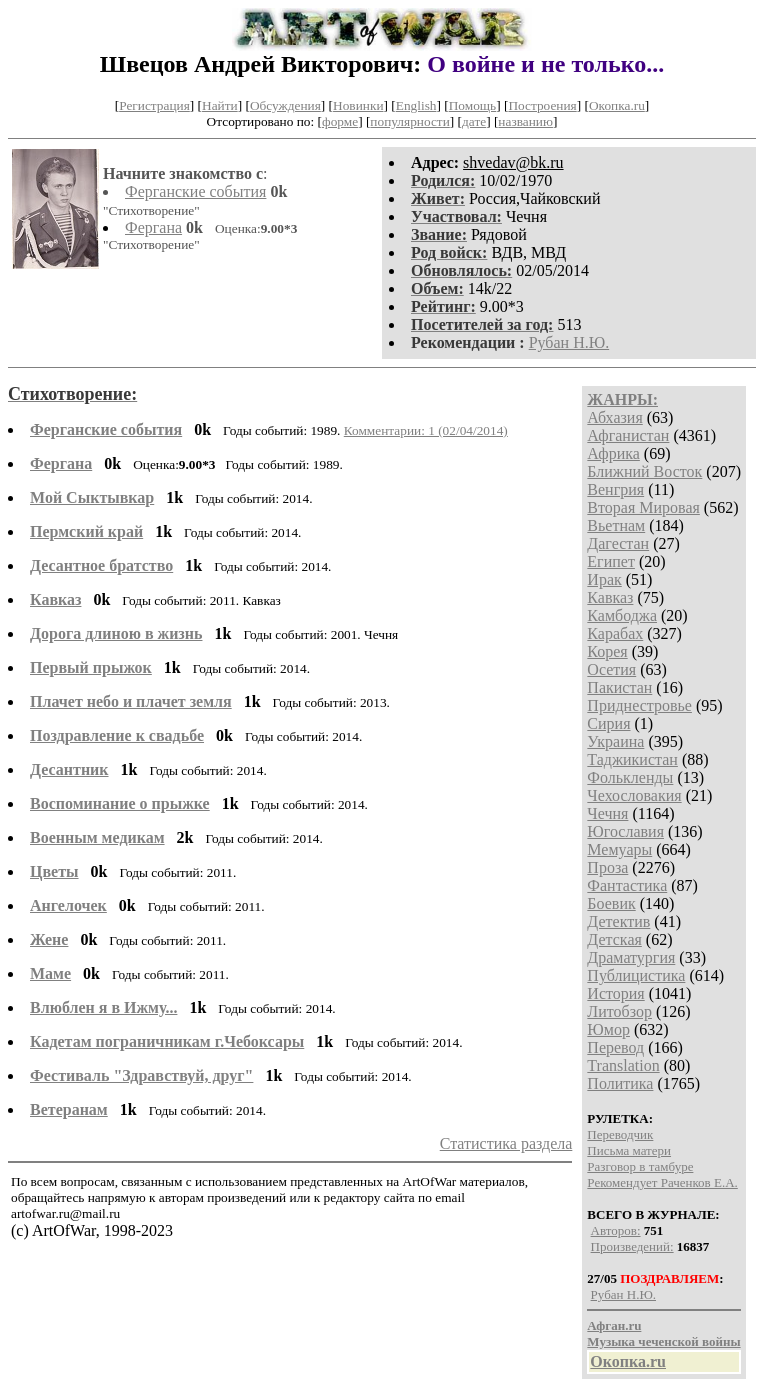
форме (340, 121)
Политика (620, 1083)
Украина (615, 741)
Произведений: (632, 1246)
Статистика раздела (506, 1143)
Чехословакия (634, 795)
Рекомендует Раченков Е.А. (662, 1182)
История (615, 993)
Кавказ (610, 597)
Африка (613, 453)
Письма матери (629, 1150)
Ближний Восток (644, 471)
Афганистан (628, 435)
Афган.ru (614, 1325)
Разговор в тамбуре (640, 1166)
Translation (623, 1065)
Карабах (615, 633)
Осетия (611, 669)
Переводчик (620, 1134)
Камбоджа (622, 615)
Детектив (618, 921)
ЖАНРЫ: (622, 399)
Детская (614, 939)
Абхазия (614, 417)
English (416, 105)
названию (525, 121)
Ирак (604, 579)
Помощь (472, 105)
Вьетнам (616, 525)
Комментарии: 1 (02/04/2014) (426, 430)
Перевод (615, 1047)
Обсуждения (285, 105)
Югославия (625, 831)
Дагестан (618, 543)
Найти (220, 105)
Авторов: (616, 1230)
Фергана (153, 227)
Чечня (607, 813)
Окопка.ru (617, 105)
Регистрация (154, 105)
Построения (542, 105)
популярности (409, 121)
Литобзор (619, 1011)
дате (474, 121)
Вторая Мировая (643, 507)
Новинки (358, 105)
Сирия (608, 723)
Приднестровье (639, 705)
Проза (607, 867)
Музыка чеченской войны (663, 1341)
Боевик (611, 903)
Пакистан (619, 687)
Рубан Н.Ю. (569, 342)
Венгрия (615, 489)
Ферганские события (195, 191)
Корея (607, 651)
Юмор (608, 1029)
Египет (611, 561)
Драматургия (631, 957)
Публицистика (636, 975)
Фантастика (627, 885)
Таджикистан (632, 759)
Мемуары (619, 849)
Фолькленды (630, 777)
